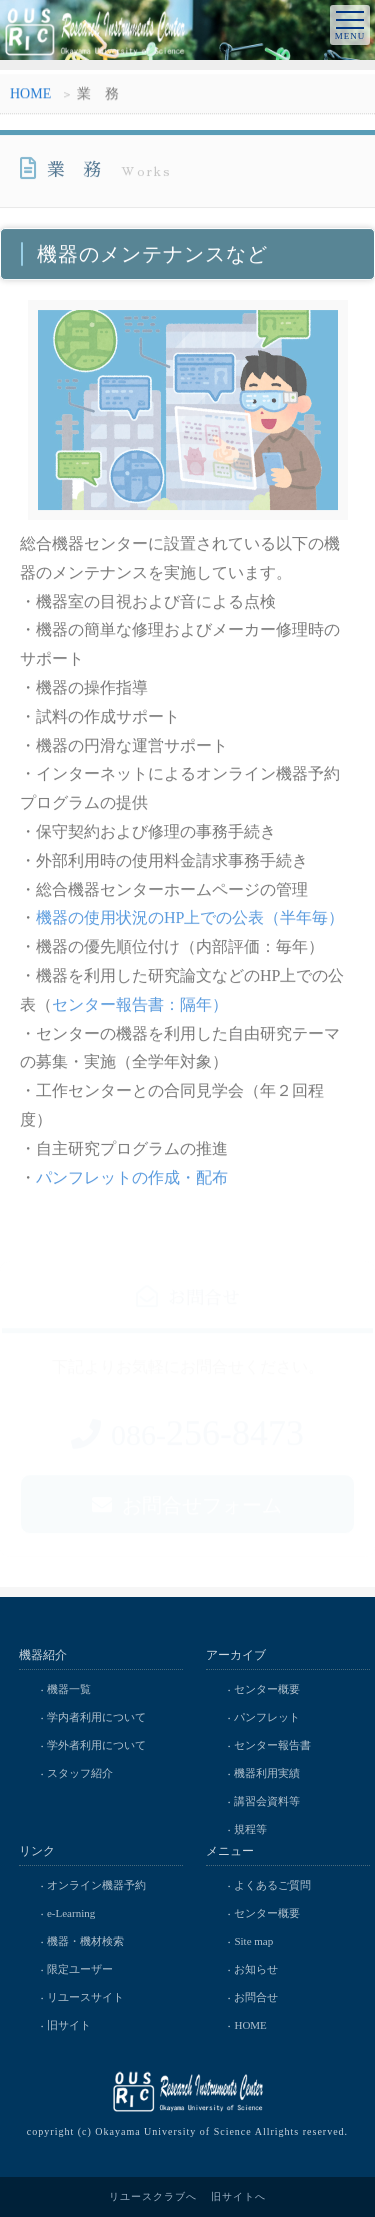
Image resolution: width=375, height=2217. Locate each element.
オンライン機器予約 (96, 1885)
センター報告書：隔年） (140, 1007)
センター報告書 (272, 1745)
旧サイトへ (238, 2196)
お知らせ (256, 1969)
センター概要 (267, 1689)
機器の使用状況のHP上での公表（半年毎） (190, 921)
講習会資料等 (267, 1801)
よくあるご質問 (272, 1885)
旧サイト (69, 2025)
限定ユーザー (80, 1969)
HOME (30, 96)
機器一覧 (69, 1689)
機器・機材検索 (85, 1941)
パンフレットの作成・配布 (132, 1180)
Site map (253, 1941)
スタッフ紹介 (80, 1773)
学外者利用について (96, 1745)
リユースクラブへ (153, 2196)
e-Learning (71, 1913)
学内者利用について (96, 1717)
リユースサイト (85, 1997)
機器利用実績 (267, 1773)
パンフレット (267, 1717)
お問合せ (256, 1997)
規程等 (250, 1829)
